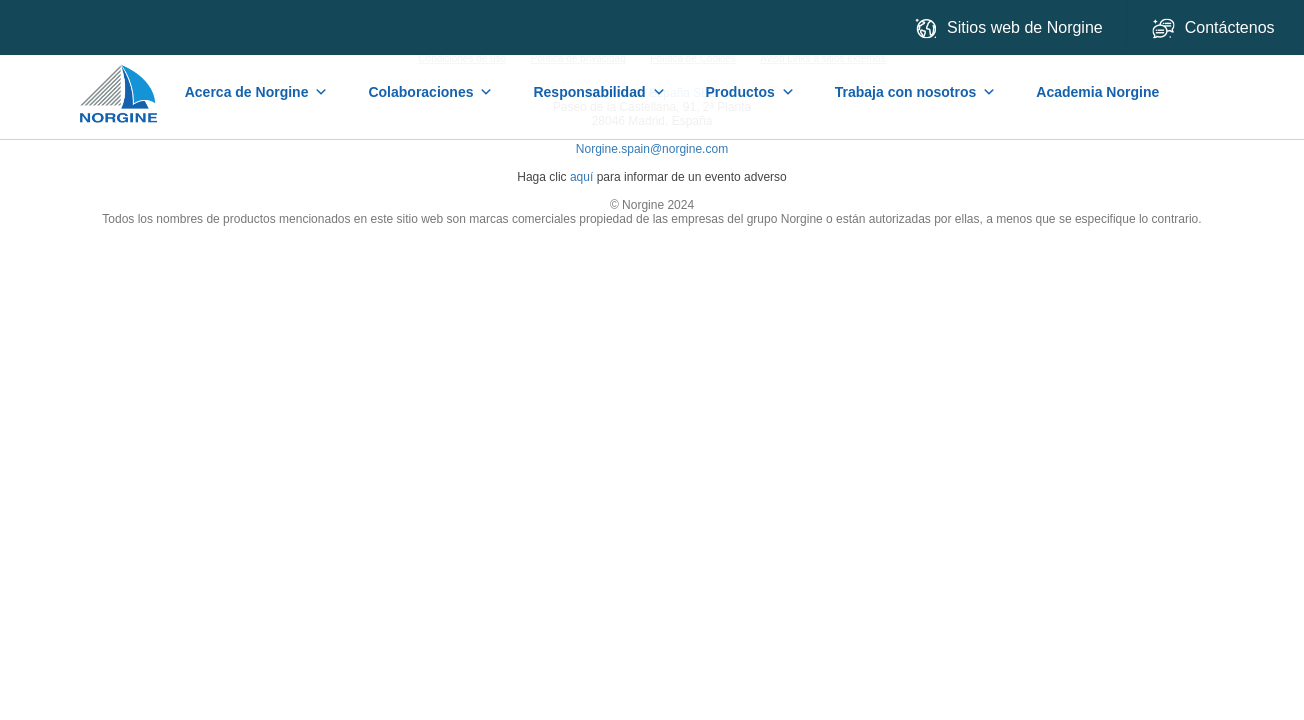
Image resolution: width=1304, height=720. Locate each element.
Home (119, 84)
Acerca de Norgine (257, 92)
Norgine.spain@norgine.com (652, 149)
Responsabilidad (599, 92)
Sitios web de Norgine (1009, 28)
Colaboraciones (430, 92)
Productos (750, 92)
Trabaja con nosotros (916, 92)
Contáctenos (1215, 28)
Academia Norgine (1097, 92)
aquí (581, 177)
